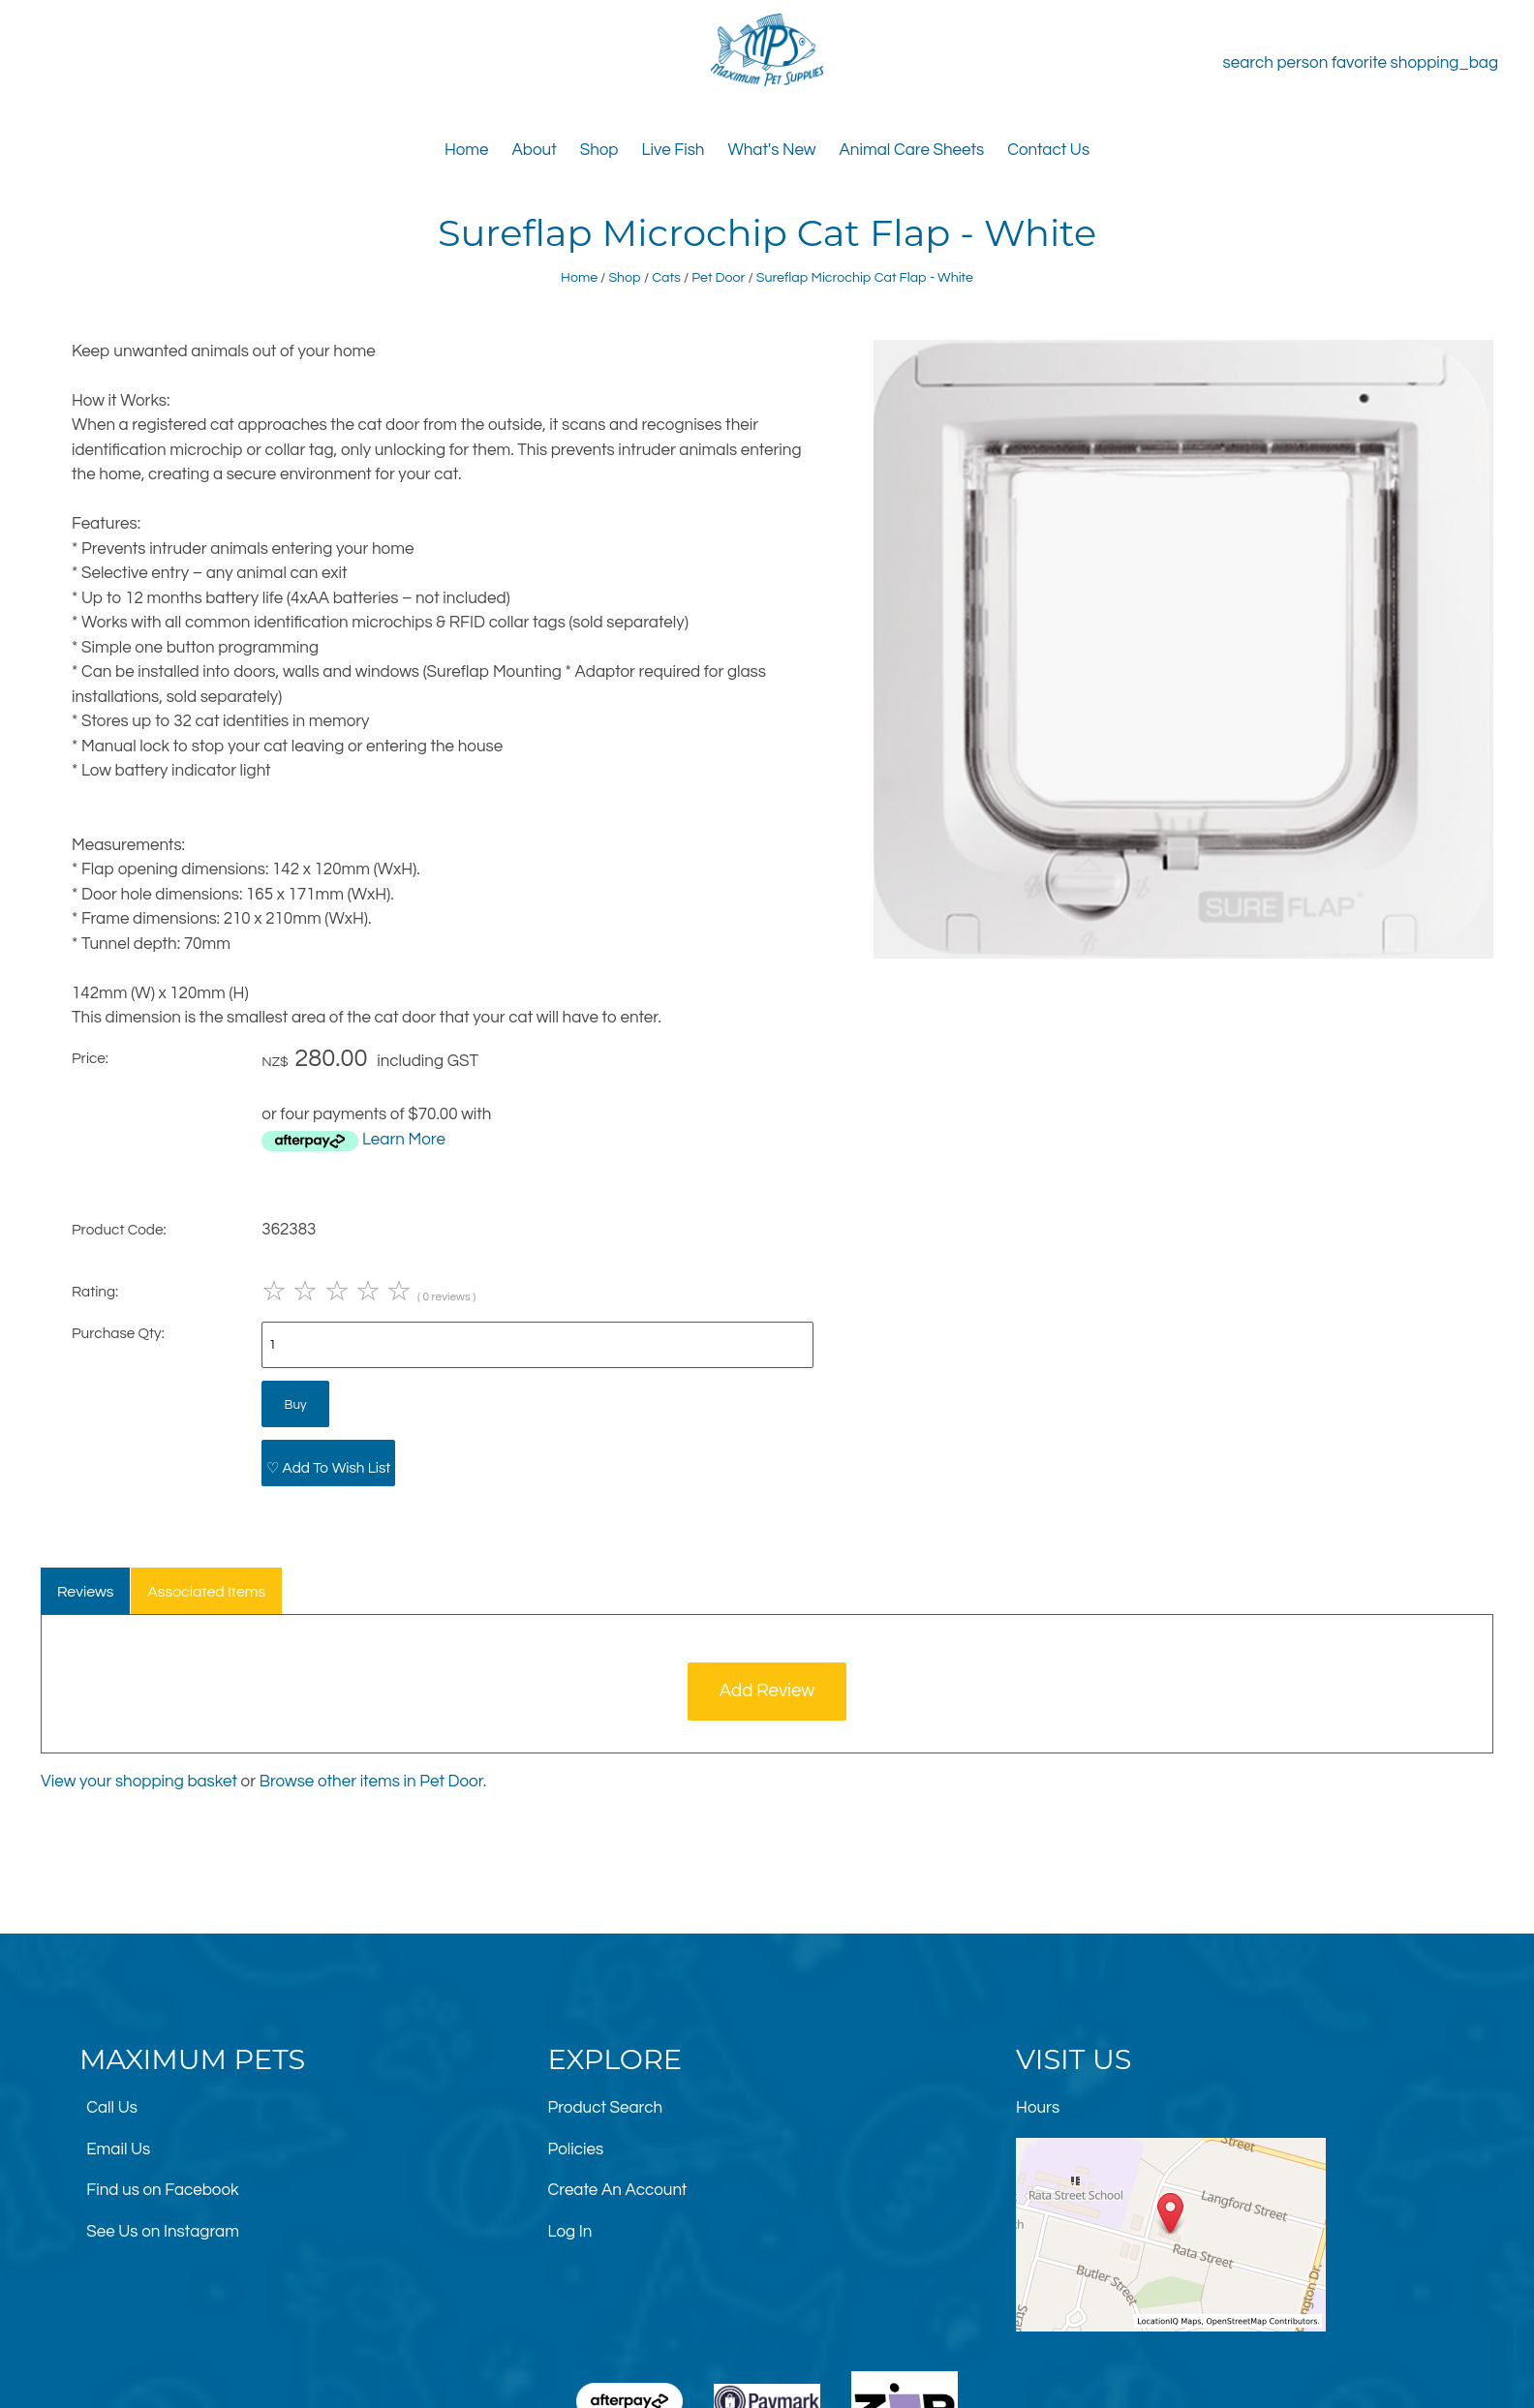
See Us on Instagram (162, 2231)
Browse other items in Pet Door (371, 1781)
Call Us (112, 2108)
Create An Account (618, 2190)
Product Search (605, 2108)
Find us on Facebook (162, 2190)
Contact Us (1048, 150)
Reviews (85, 1592)
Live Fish (672, 150)
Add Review (767, 1691)
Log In (570, 2231)
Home (467, 150)
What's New (771, 150)
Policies (576, 2149)
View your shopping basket (139, 1781)
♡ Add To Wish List (328, 1468)
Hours (1037, 2108)
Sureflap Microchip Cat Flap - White (864, 277)
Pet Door (718, 277)
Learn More (403, 1139)
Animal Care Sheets (912, 150)
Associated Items (206, 1592)
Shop (599, 150)
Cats (666, 277)
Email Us (118, 2149)
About (534, 150)
